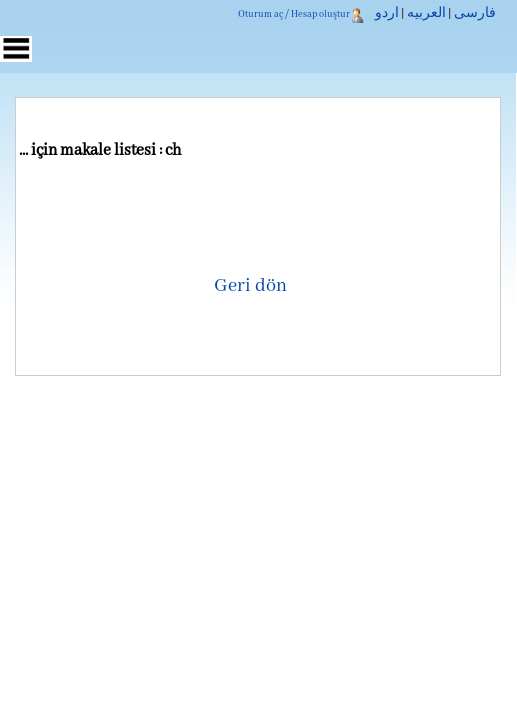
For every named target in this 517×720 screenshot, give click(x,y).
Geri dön (250, 286)
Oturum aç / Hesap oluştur (294, 14)
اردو (387, 14)
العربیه (426, 14)
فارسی (475, 14)
